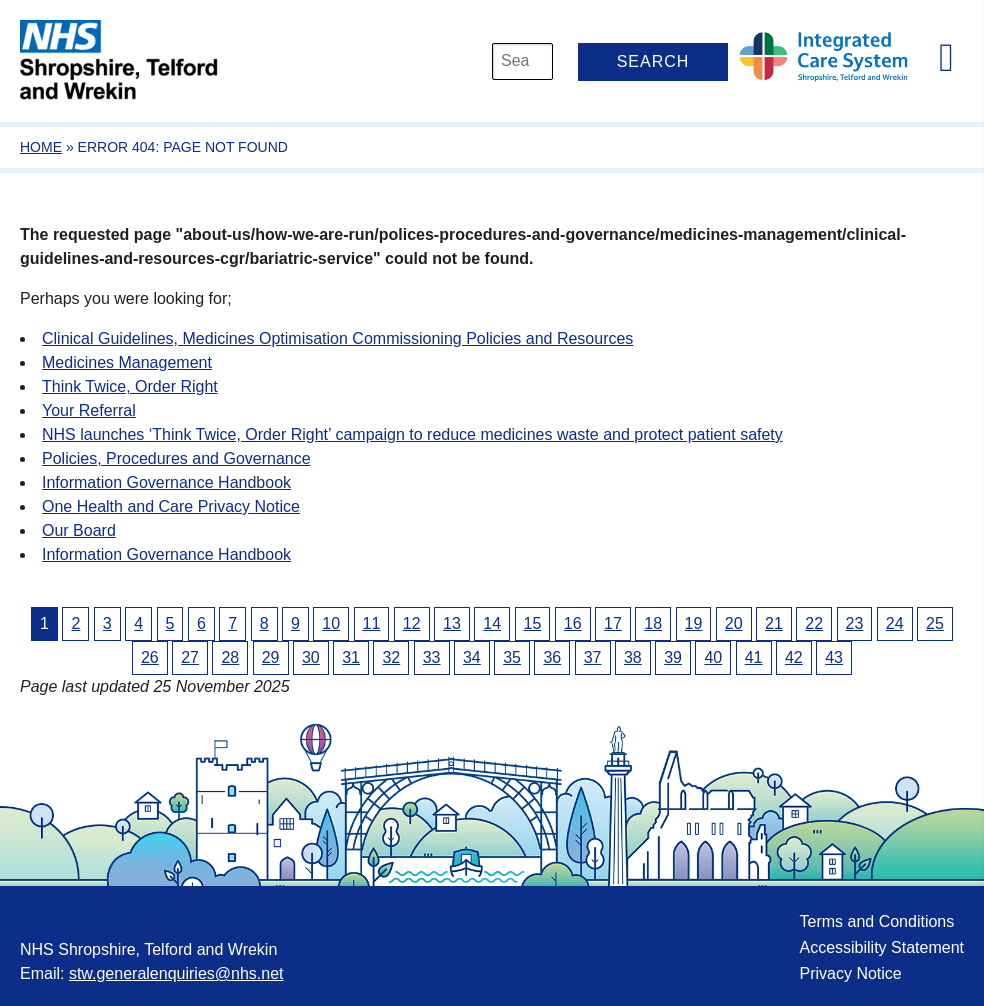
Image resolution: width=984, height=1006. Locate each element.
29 (271, 657)
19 (694, 623)
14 (492, 623)
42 (794, 657)
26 (150, 657)
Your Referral (89, 410)
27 (190, 657)
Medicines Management (127, 362)
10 (331, 623)
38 (633, 657)
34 (472, 657)
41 (754, 657)
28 (230, 657)
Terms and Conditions (876, 921)
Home (41, 147)
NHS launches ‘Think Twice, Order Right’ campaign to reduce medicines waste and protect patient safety (412, 434)
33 (432, 657)
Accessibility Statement (881, 947)
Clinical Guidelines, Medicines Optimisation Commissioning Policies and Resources (337, 338)
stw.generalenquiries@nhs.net (176, 973)
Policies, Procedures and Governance (176, 458)
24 (895, 623)
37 (593, 657)
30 (311, 657)
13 (452, 623)
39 (673, 657)
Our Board (79, 530)
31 (351, 657)
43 (834, 657)
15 (533, 623)
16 (573, 623)
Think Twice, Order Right (130, 386)
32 (391, 657)
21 (774, 623)
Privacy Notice (850, 973)
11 (372, 623)
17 (613, 623)
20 (734, 623)
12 (412, 623)
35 (512, 657)
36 (552, 657)
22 (814, 623)
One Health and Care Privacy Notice (171, 506)
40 (713, 657)
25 (935, 623)
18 (653, 623)
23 (855, 623)
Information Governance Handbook (166, 482)
